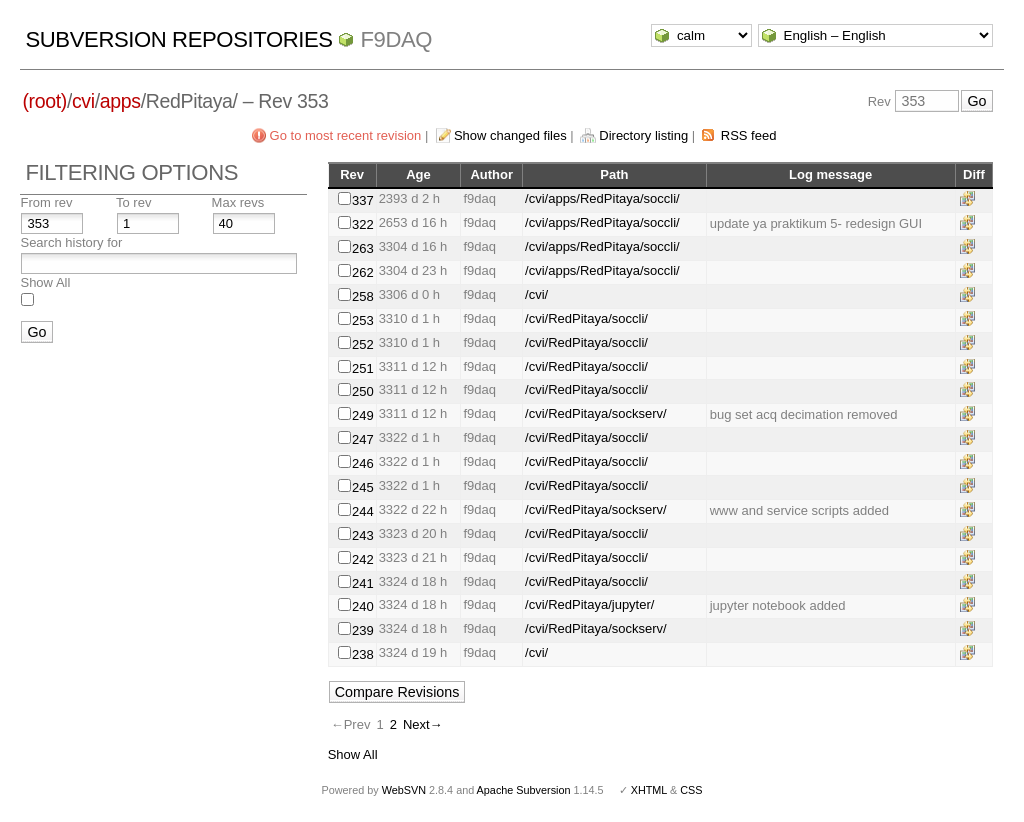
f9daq (396, 39)
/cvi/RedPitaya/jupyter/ (589, 604)
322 (363, 224)
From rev (46, 202)
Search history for (71, 242)
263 (363, 248)
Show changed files (510, 135)
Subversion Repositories (178, 39)
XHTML (649, 790)
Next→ (423, 724)
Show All (45, 282)
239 (363, 630)
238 (363, 654)
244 (363, 511)
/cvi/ (536, 294)
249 (363, 415)
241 (363, 583)
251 (363, 368)
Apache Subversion (524, 790)
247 (363, 439)
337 (363, 200)
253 (363, 320)
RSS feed (749, 135)
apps (120, 101)
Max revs (238, 202)
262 (363, 272)
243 (363, 535)
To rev (133, 202)
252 (363, 344)
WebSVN (404, 790)
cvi (83, 101)
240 (363, 606)
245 (363, 487)
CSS (691, 790)
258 (363, 296)
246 (363, 463)
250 (363, 391)
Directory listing (643, 135)
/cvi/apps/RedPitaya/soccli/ (602, 198)
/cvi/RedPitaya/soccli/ (586, 318)
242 (363, 559)
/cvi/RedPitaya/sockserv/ (596, 413)
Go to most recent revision (346, 135)
